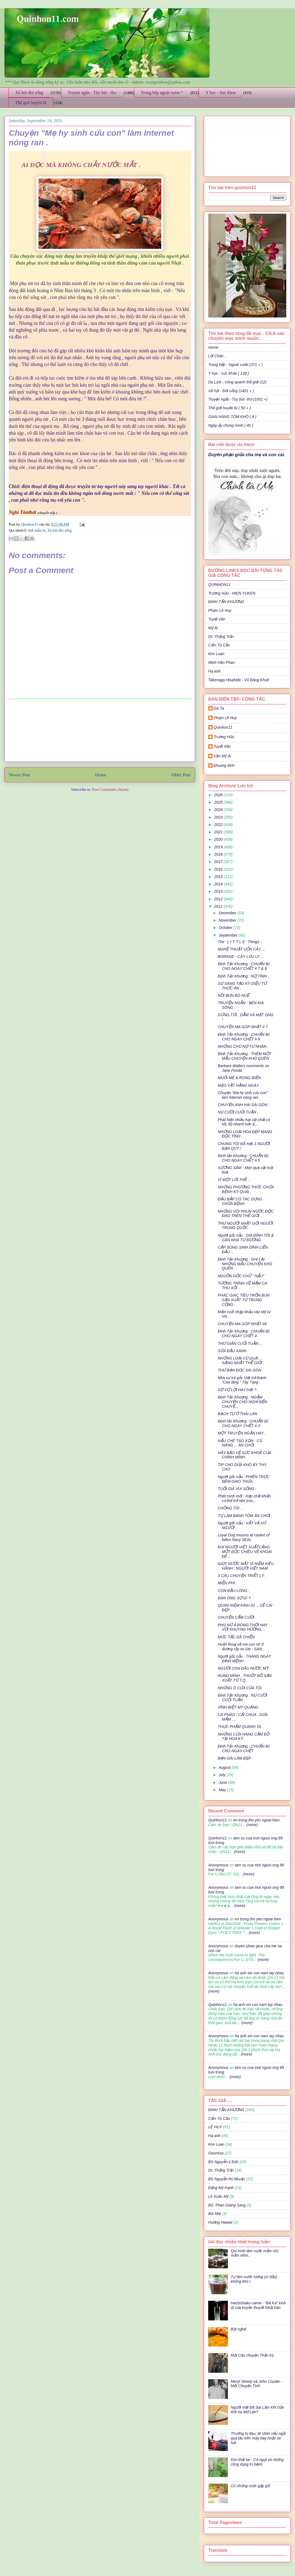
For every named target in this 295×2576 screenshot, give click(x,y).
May (223, 1790)
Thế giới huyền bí (30, 102)
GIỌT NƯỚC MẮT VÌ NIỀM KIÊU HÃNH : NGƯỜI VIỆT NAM (246, 1565)
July (223, 1775)
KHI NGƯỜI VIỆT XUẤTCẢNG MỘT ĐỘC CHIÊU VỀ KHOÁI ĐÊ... (245, 1551)
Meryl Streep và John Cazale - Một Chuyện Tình (256, 2383)
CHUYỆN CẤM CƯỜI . (237, 1617)
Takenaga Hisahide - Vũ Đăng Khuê (238, 680)
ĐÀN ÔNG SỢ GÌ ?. (235, 1598)
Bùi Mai (214, 2213)
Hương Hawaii (220, 2222)
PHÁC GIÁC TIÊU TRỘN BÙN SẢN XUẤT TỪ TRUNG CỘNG (244, 1300)
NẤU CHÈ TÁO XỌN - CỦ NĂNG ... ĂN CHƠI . (240, 1443)
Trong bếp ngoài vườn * (162, 92)
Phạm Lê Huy (219, 610)
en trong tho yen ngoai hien (256, 1820)
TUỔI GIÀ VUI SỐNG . (237, 1489)
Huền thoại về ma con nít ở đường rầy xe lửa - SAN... (241, 1646)
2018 (219, 854)
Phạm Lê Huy (225, 718)
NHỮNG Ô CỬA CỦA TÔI (240, 1688)
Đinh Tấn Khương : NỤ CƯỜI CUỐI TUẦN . (242, 1697)
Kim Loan (216, 654)
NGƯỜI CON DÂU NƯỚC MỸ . (244, 1668)
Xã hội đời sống (29, 92)
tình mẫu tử (36, 530)
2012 (219, 899)
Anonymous (218, 1865)
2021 (219, 832)
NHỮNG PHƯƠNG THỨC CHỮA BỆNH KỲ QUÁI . (246, 1189)
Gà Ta (219, 708)
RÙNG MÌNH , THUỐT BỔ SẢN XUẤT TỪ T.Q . (245, 1677)
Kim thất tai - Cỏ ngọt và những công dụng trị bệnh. (257, 2461)
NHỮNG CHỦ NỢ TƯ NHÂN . (243, 1046)
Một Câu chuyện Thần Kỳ (252, 2355)
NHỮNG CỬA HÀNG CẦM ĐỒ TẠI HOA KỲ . (244, 1736)
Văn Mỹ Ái (222, 756)
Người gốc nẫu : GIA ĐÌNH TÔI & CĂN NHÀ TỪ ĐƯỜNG (246, 1237)
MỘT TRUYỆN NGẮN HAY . (242, 1433)
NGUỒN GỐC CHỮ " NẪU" (241, 1276)
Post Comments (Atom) (110, 790)
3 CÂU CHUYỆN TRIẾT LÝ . (242, 1575)
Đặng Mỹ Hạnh (221, 2187)
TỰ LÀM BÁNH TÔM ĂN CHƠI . (245, 1515)
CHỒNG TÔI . (230, 1508)
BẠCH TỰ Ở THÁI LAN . (238, 1414)
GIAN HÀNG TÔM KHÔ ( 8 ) (232, 416)
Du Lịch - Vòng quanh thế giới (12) (237, 382)
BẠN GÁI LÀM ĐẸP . (235, 1758)
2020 (219, 839)
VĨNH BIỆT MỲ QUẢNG (238, 1707)
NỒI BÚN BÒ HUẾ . (234, 995)
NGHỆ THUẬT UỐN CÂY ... (241, 949)
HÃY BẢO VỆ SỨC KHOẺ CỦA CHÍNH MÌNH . (244, 1455)
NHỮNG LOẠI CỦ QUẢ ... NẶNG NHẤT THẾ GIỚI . (241, 1360)
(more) (251, 1825)
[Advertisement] (100, 730)
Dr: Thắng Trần (221, 636)
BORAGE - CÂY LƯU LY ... (241, 956)
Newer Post (19, 774)
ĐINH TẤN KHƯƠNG (226, 602)
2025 (219, 802)
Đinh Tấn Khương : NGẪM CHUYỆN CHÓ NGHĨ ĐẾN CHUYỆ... (242, 1402)
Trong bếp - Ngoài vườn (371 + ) (235, 364)
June (223, 1782)
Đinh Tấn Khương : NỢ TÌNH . (243, 976)
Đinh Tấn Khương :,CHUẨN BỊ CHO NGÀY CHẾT (243, 1748)
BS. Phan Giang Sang (227, 2205)
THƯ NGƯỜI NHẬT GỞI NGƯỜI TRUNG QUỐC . (245, 1225)
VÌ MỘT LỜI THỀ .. (234, 1179)
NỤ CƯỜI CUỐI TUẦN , (238, 1112)
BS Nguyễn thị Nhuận (226, 2179)
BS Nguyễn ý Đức (223, 2162)
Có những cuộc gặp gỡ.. (251, 2486)
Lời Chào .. (217, 356)
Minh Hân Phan (221, 662)
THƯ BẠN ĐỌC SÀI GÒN (239, 1370)
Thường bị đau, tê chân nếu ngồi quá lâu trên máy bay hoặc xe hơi (258, 2438)
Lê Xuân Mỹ (218, 2196)
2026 (219, 795)
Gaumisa (216, 2153)
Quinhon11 (30, 524)
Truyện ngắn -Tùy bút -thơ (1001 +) (237, 399)
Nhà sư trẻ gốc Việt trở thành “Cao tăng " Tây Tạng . (242, 1380)
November (228, 920)
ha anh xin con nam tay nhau (259, 1973)
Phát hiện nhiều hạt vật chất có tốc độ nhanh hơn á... (244, 1122)
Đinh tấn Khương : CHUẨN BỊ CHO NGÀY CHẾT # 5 (243, 1158)
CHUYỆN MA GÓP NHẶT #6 (242, 1324)
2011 (219, 906)
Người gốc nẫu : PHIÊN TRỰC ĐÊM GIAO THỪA (243, 1479)
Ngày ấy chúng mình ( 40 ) (230, 425)
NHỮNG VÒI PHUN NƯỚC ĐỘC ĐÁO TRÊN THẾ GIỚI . (245, 1213)
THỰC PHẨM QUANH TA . (240, 1726)
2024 (219, 809)
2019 (219, 847)
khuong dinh (224, 765)
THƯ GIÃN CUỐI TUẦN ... (240, 1343)
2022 (219, 824)
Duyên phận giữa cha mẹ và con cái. (246, 454)
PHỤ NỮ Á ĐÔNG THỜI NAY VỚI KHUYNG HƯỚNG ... (242, 1627)
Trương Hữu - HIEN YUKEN (231, 593)
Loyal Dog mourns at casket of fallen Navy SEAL (243, 1537)
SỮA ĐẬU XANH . (233, 1351)
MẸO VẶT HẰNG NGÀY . (239, 1085)
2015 (219, 876)
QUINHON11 (219, 584)
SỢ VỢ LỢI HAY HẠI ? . (238, 1390)
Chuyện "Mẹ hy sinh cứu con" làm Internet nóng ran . (243, 1095)
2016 (219, 869)
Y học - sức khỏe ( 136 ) (228, 373)
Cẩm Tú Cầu (219, 645)
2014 (219, 884)
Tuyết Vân (216, 619)
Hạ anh (214, 671)
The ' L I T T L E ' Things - (239, 942)
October (226, 927)
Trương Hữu (224, 737)
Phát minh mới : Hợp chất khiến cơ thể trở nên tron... (244, 1498)
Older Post (181, 774)
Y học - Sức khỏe (220, 92)
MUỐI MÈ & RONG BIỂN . (240, 1078)
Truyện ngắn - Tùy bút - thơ (92, 92)
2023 (219, 817)
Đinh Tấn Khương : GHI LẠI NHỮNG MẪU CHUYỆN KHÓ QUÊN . (245, 1264)
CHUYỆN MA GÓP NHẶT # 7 (243, 1027)
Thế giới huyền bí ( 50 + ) (229, 408)
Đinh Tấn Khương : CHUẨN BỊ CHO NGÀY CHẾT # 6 (243, 1036)
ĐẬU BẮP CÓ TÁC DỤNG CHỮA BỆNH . (240, 1201)
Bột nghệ (238, 2329)
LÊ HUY (215, 2127)
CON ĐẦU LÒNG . (233, 1590)
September (228, 935)
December (228, 913)
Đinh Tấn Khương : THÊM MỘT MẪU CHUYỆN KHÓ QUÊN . (244, 1056)
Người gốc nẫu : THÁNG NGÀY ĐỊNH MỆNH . (244, 1658)
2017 (219, 861)
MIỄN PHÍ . (227, 1583)
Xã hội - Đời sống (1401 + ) (231, 391)
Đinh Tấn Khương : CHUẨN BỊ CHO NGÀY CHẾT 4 (243, 1333)
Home (100, 774)
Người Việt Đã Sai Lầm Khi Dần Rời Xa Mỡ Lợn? (257, 2409)
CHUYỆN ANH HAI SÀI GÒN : (243, 1105)
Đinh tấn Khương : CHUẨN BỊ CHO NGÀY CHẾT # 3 (243, 1423)
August (225, 1767)
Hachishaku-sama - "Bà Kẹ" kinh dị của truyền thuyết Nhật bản (258, 2305)
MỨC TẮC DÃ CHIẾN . (237, 1637)
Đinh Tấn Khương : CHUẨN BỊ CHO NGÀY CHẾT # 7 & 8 (243, 966)
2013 (219, 891)
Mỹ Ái (213, 628)
